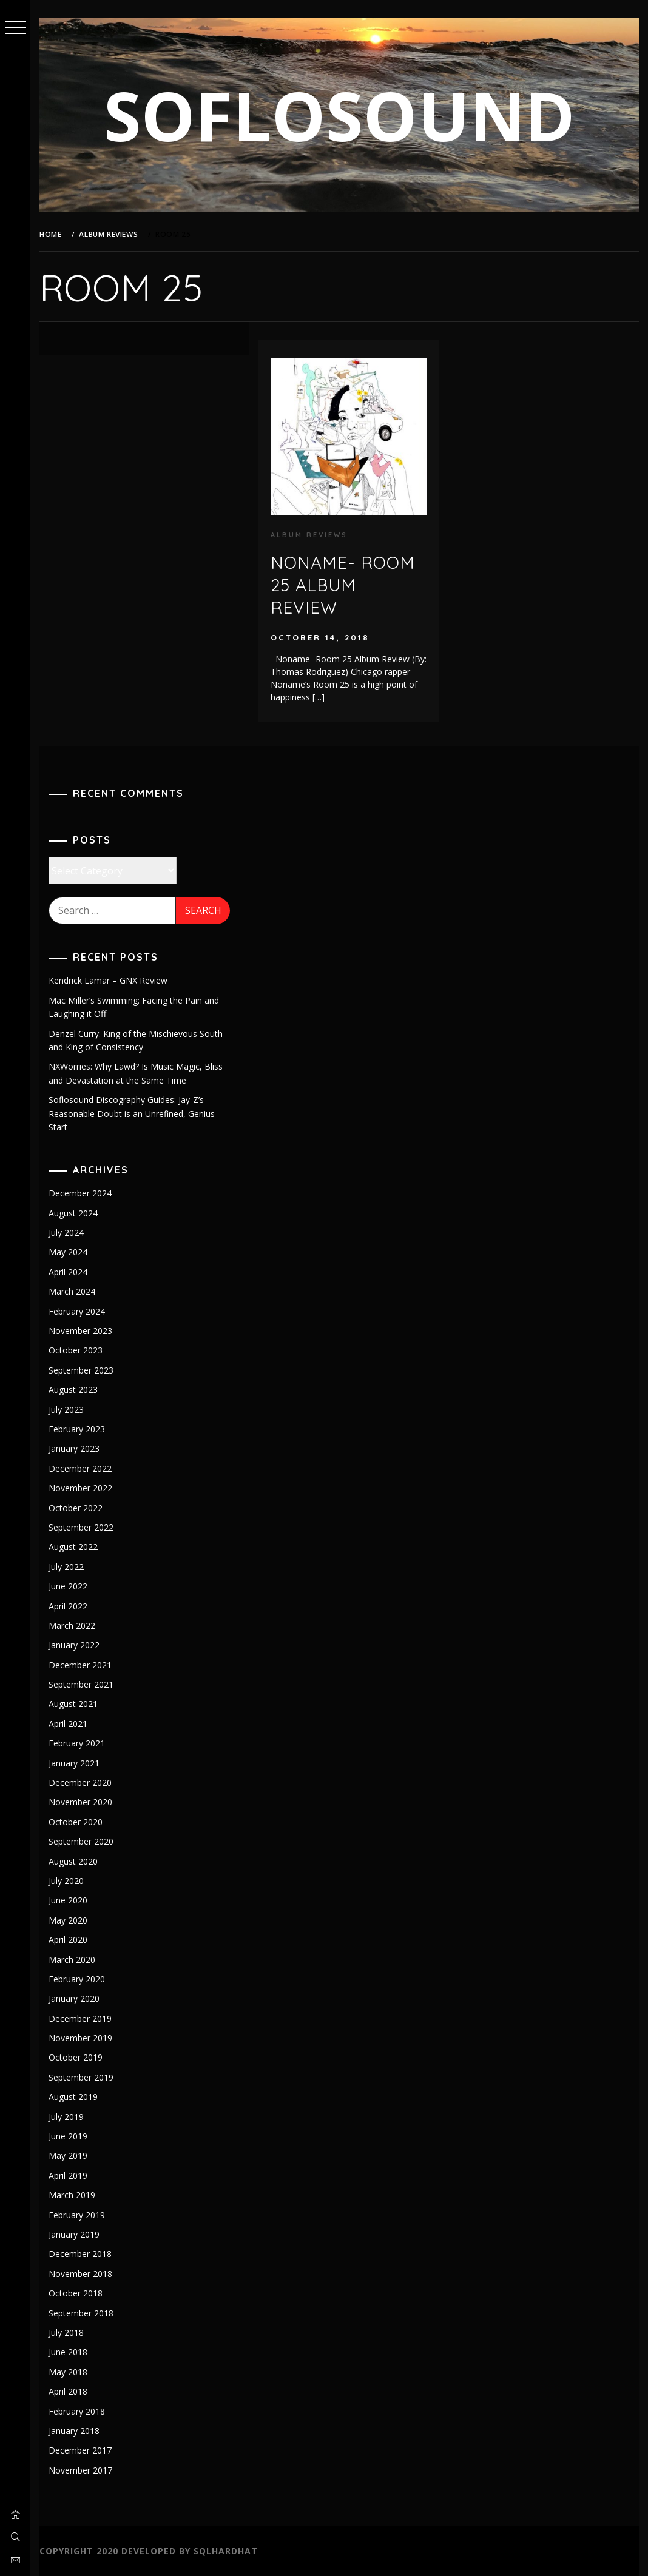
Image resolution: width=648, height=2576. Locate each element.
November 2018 (80, 2273)
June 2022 (68, 1586)
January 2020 (74, 1998)
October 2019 (76, 2057)
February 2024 (77, 1311)
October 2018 (76, 2293)
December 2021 (80, 1665)
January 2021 (74, 1763)
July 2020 (66, 1881)
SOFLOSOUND (339, 115)
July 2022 (66, 1566)
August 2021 (73, 1703)
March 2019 (72, 2195)
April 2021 (68, 1723)
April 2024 (68, 1272)
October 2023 (76, 1350)
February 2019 (77, 2215)
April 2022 (68, 1606)
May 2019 (68, 2155)
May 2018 (68, 2372)
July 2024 (66, 1232)
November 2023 (80, 1331)
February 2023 (77, 1429)
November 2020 (80, 1802)
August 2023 (73, 1389)
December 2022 (80, 1468)
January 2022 (74, 1645)
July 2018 (66, 2332)
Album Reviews (309, 535)
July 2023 (66, 1409)
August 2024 (73, 1213)
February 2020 (77, 1979)
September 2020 (81, 1841)
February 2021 (77, 1743)
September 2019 (81, 2077)
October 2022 (76, 1508)
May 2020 (68, 1920)
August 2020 (73, 1861)
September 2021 (81, 1684)
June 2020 (68, 1900)
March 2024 (72, 1291)
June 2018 (68, 2352)
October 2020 (76, 1822)
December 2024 (80, 1193)
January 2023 (74, 1448)
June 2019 (68, 2136)
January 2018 (74, 2431)
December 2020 (80, 1782)
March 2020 (72, 1959)
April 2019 (68, 2175)
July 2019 (66, 2116)
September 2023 (81, 1370)
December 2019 (80, 2018)
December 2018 (80, 2253)
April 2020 (68, 1939)
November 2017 (80, 2470)
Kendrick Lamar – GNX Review (108, 980)
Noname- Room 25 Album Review (343, 585)
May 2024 (68, 1252)
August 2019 (73, 2096)
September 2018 (81, 2313)
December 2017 (80, 2450)
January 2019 (74, 2234)
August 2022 (73, 1546)
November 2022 (80, 1488)
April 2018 (68, 2391)
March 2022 (72, 1625)
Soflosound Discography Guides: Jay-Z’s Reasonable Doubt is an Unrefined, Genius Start (132, 1113)
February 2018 (77, 2411)
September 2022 (81, 1527)
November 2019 (80, 2038)
